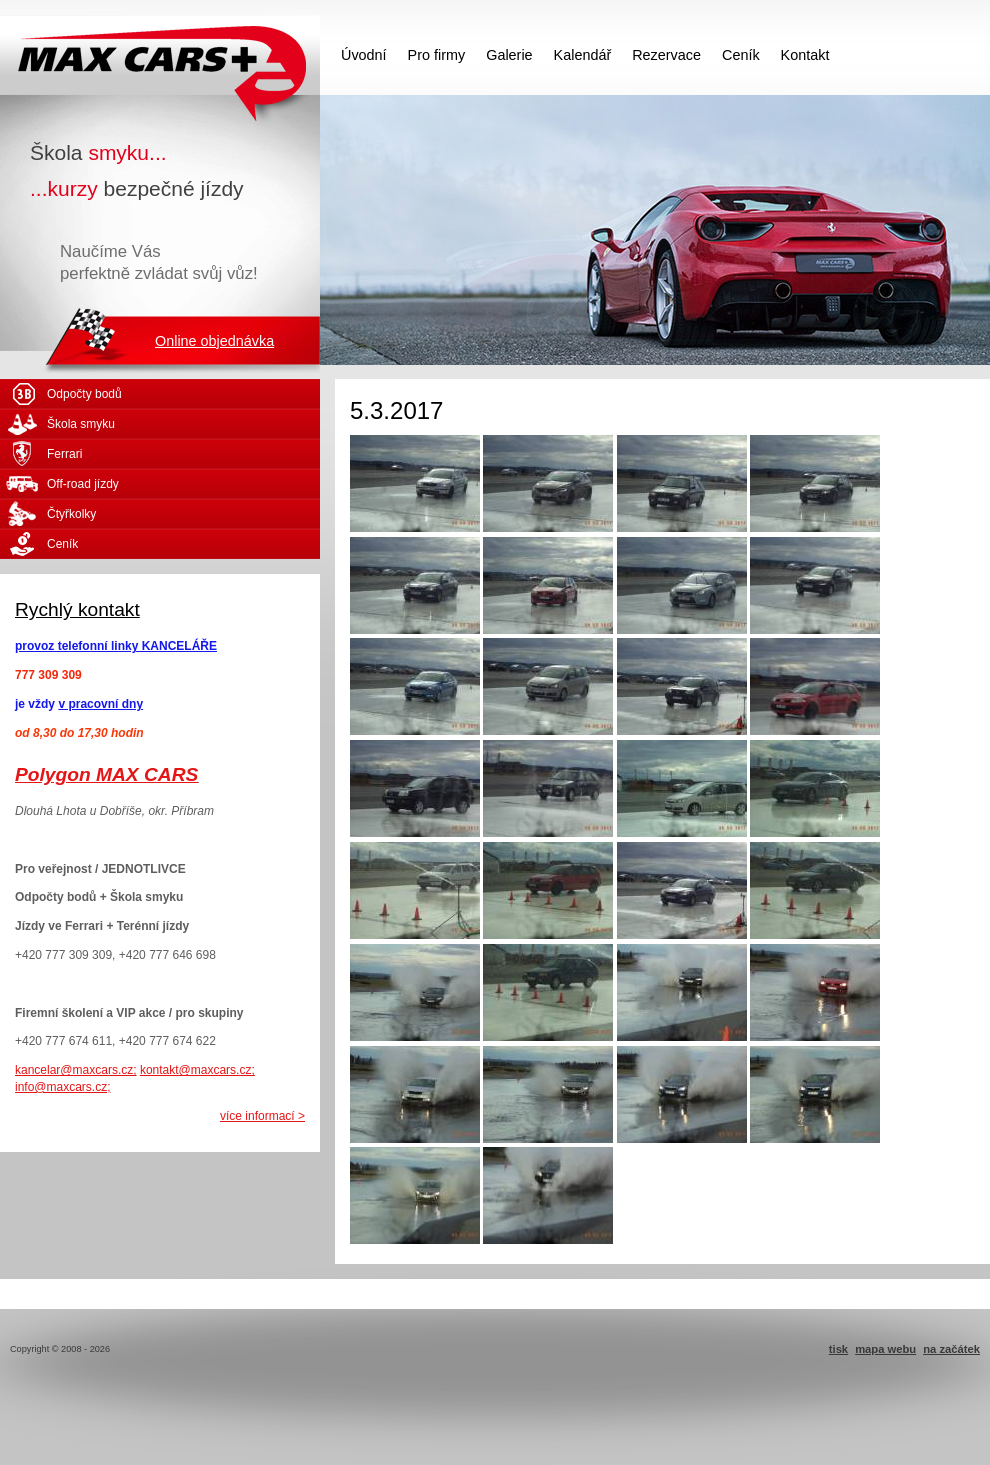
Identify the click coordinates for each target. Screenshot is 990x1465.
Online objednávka (214, 341)
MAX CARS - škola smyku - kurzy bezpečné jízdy (160, 55)
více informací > (262, 1116)
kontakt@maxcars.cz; (197, 1070)
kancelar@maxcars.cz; (76, 1070)
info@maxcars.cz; (63, 1087)
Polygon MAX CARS (106, 774)
